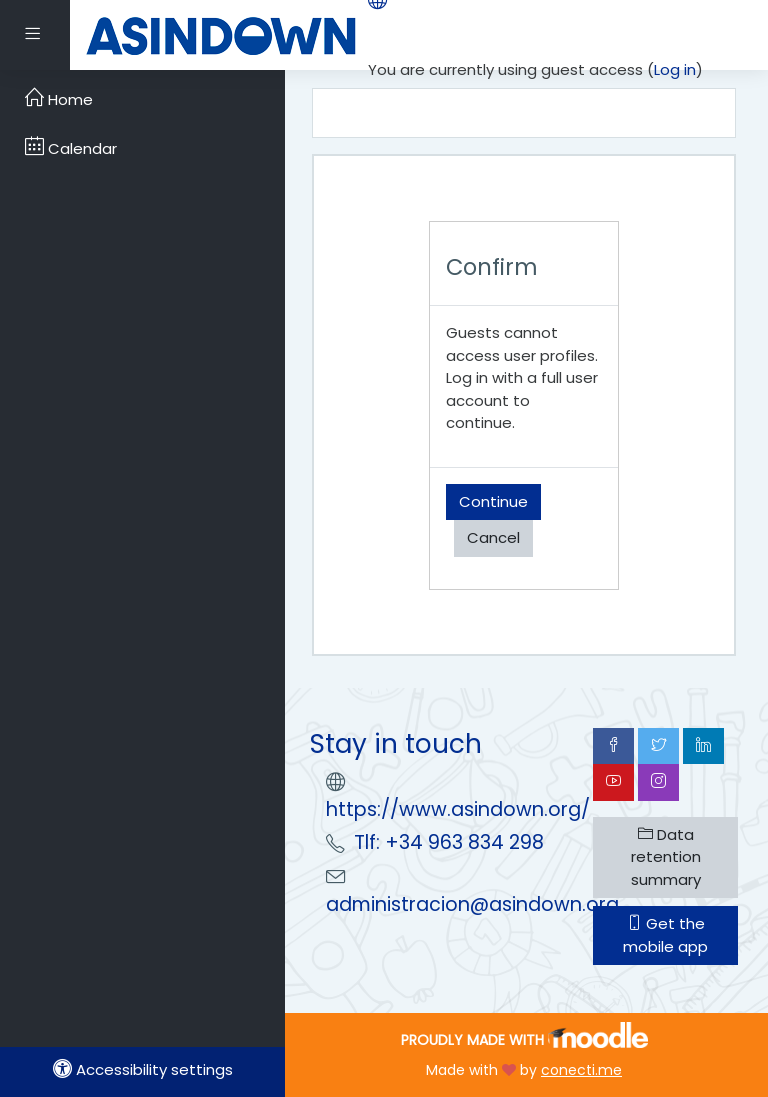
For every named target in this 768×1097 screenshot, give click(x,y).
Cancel (493, 537)
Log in (675, 69)
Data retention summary (666, 857)
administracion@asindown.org (472, 904)
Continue (493, 501)
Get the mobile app (665, 935)
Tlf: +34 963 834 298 (449, 842)
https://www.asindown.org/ (458, 809)
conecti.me (581, 1070)
